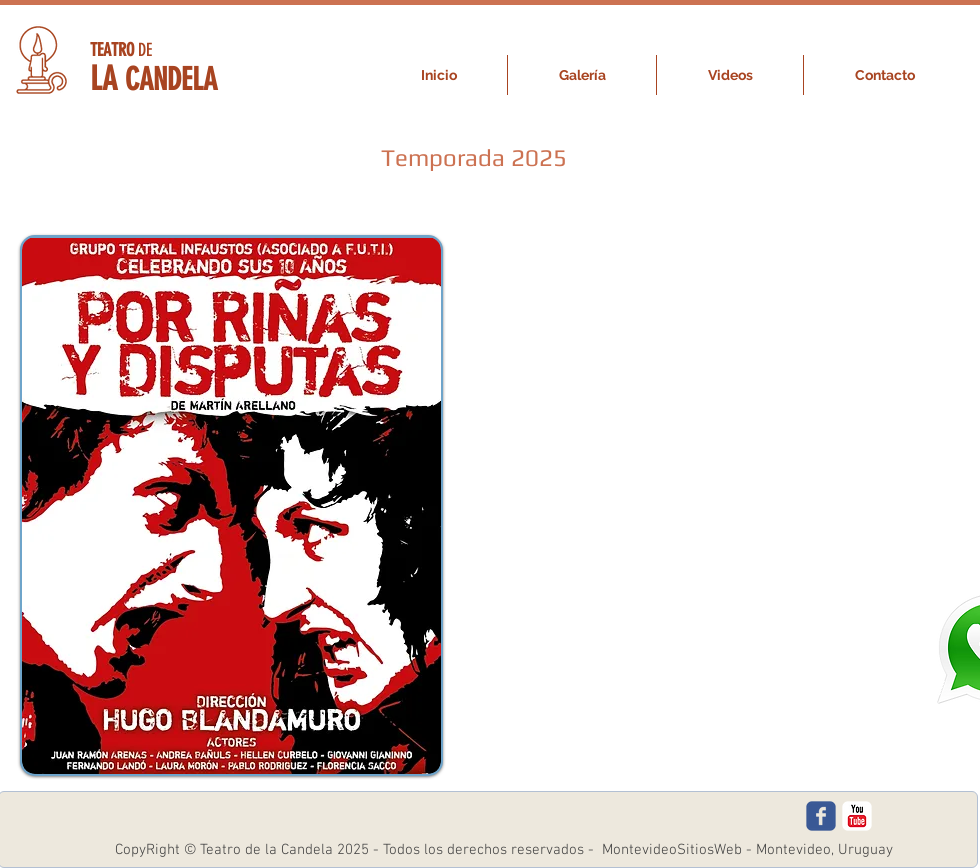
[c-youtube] (857, 816)
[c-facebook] (821, 816)
